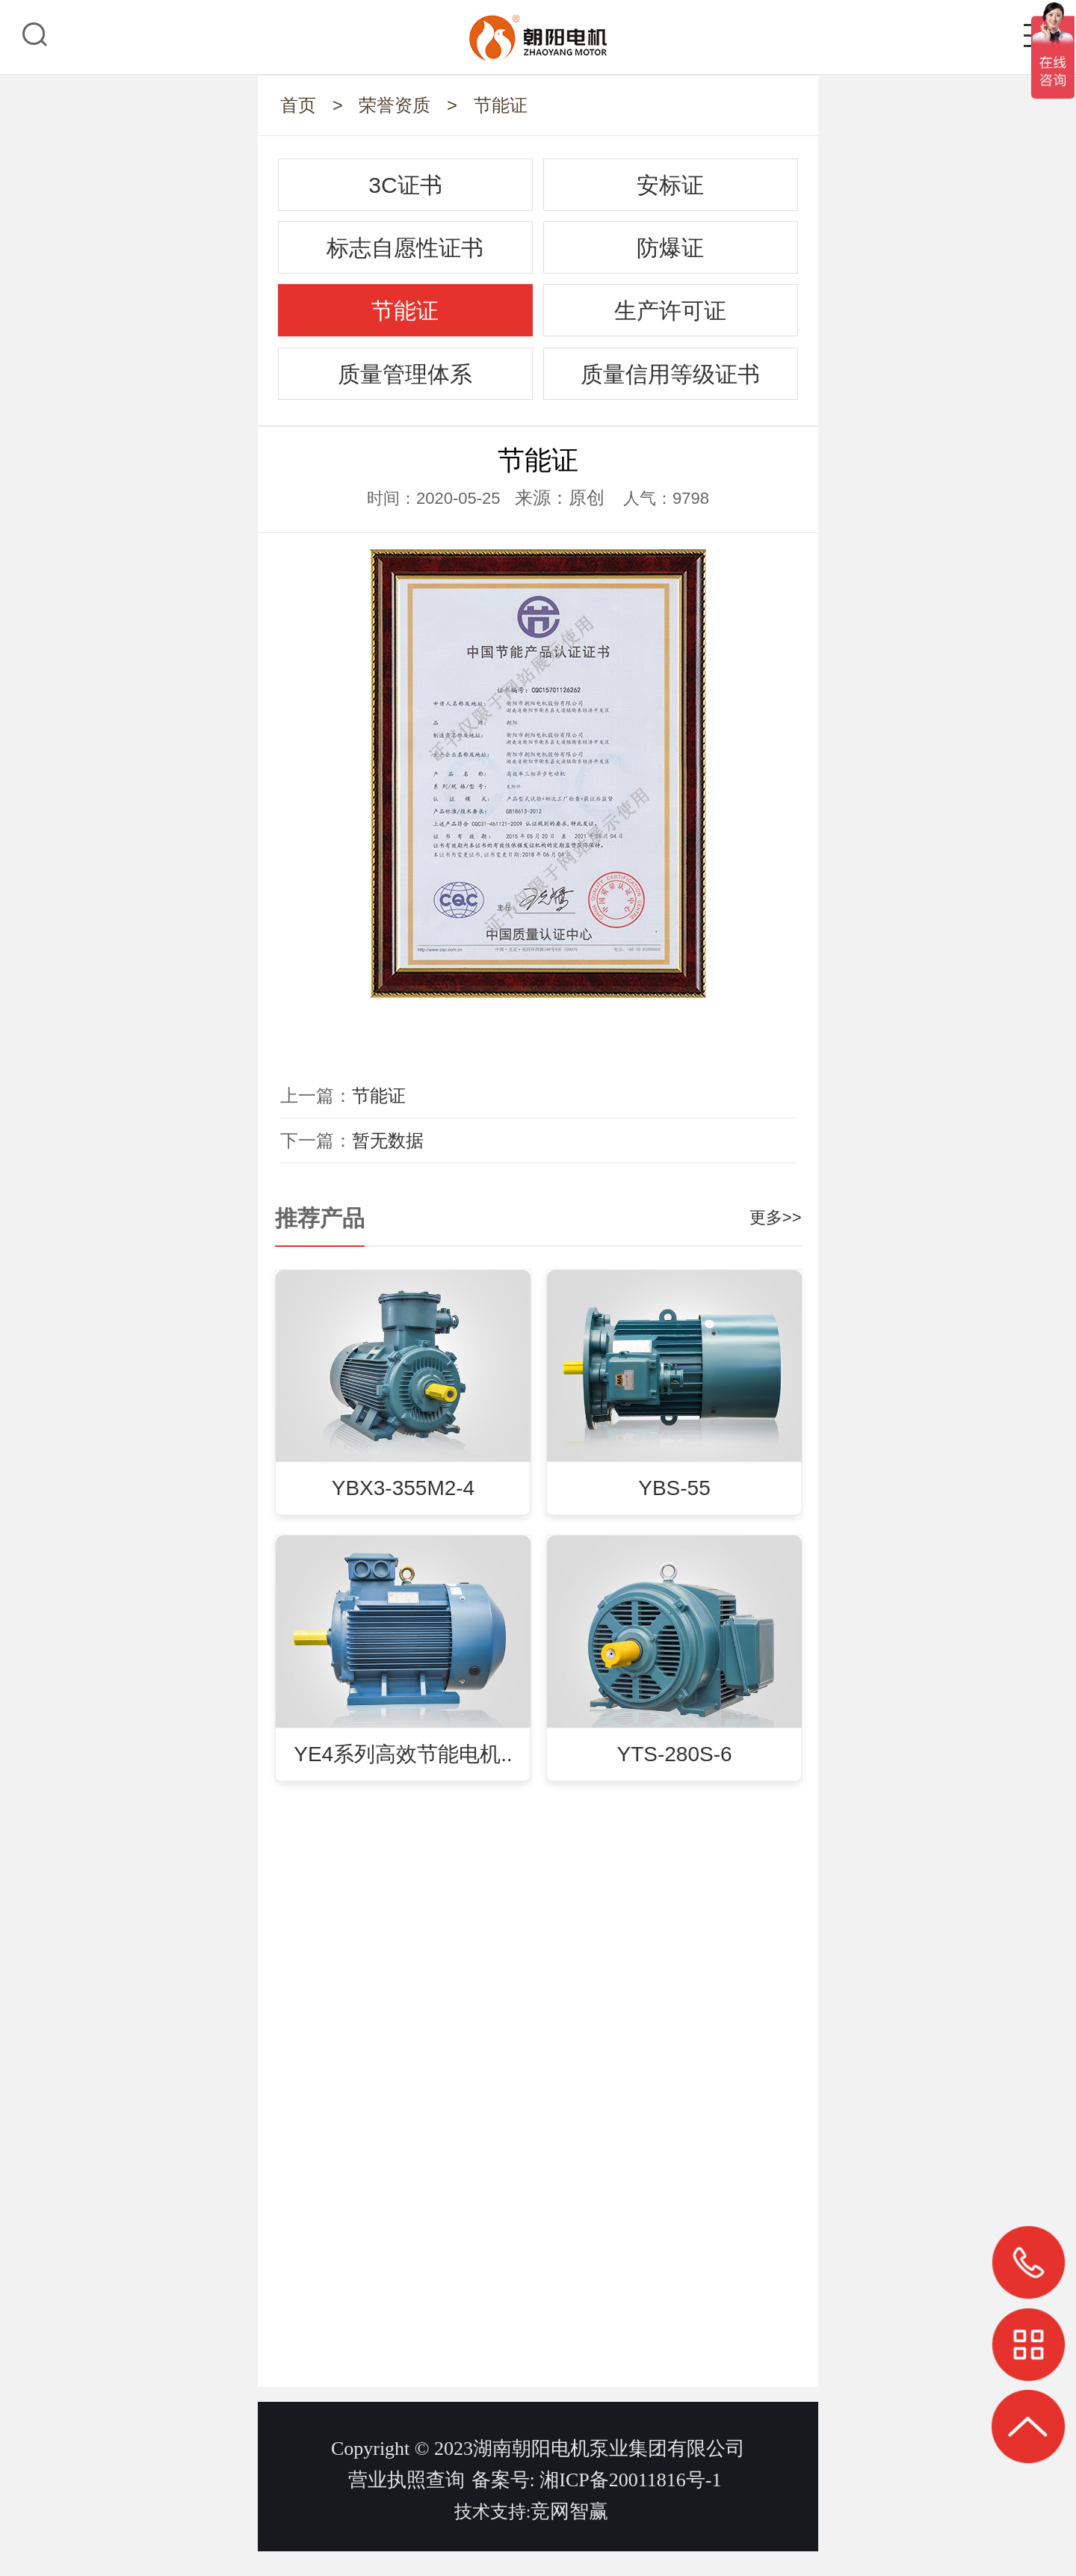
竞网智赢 (569, 2536)
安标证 (670, 185)
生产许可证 (670, 310)
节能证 (501, 105)
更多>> (775, 1217)
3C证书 (405, 185)
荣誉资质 (394, 105)
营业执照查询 (406, 2504)
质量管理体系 (405, 374)
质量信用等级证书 (670, 374)
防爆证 (670, 247)
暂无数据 (388, 1140)
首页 (298, 105)
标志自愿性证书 (405, 247)
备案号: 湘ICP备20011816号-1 (596, 2504)
